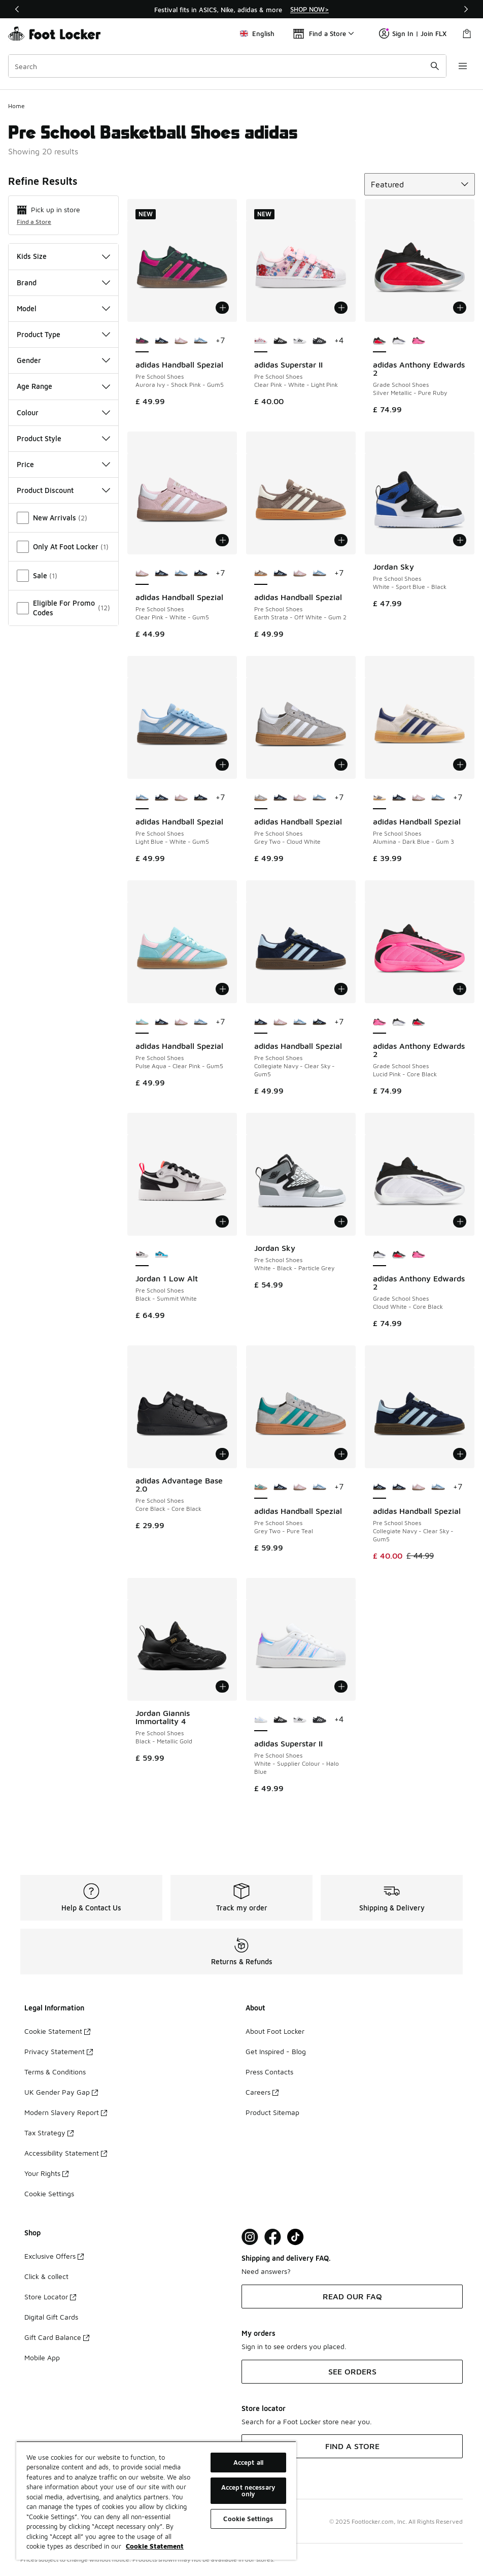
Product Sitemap (272, 2112)
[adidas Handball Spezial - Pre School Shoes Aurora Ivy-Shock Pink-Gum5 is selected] (142, 341)
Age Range (63, 386)
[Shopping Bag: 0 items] (467, 33)
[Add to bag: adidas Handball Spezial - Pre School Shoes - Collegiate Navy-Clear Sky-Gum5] (341, 989)
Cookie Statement (57, 2031)
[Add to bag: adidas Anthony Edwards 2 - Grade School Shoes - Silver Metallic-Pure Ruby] (459, 308)
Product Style (63, 438)
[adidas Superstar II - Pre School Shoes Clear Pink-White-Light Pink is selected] (260, 341)
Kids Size (63, 256)
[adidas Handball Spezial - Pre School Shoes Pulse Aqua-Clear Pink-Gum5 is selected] (142, 1022)
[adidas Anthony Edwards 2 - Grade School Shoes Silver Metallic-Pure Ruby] (418, 1022)
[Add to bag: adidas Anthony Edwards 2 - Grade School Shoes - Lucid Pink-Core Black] (459, 989)
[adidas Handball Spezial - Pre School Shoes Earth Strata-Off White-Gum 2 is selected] (260, 574)
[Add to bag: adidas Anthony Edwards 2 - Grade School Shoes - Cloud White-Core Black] (459, 1221)
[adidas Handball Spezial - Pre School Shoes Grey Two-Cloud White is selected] (260, 798)
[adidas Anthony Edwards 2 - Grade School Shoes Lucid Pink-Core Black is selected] (379, 1022)
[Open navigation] (463, 66)
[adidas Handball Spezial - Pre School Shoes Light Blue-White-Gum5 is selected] (142, 798)
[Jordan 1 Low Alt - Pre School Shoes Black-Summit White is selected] (142, 1255)
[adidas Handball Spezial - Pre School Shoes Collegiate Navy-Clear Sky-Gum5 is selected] (260, 1022)
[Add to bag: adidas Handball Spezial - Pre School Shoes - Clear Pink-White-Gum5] (222, 540)
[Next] (466, 9)
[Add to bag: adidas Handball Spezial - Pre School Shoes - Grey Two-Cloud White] (341, 764)
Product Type (63, 334)
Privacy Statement (58, 2051)
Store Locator (50, 2296)
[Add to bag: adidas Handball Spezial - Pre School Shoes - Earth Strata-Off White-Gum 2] (341, 540)
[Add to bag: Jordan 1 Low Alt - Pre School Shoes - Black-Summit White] (222, 1221)
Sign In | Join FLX (412, 33)
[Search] (227, 66)
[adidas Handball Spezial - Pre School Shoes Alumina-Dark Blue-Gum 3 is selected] (379, 798)
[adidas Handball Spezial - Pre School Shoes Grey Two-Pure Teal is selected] (260, 1487)
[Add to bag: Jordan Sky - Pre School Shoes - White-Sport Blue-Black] (459, 540)
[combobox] (227, 66)
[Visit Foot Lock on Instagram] (250, 2237)
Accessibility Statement (65, 2153)
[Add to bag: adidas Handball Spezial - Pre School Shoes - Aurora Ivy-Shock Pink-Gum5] (222, 308)
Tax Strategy (49, 2132)
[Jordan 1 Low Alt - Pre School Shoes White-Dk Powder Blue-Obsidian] (161, 1255)
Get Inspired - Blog (276, 2051)
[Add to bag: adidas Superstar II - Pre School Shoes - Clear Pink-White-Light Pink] (341, 308)
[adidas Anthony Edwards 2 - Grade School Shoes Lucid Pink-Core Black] (418, 341)
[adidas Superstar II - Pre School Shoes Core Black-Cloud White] (319, 341)
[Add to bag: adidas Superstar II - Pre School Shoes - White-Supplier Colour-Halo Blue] (341, 1686)
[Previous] (17, 9)
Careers (262, 2092)
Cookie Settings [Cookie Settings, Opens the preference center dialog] (248, 2519)
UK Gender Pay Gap (61, 2092)
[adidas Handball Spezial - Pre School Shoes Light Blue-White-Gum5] (200, 341)
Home (16, 106)
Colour (63, 412)
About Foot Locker (275, 2031)
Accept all (248, 2462)
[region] (241, 9)
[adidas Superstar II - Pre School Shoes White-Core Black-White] (299, 341)
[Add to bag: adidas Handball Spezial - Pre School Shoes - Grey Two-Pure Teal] (341, 1454)
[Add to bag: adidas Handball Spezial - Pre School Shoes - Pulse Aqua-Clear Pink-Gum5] (222, 989)
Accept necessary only (248, 2490)
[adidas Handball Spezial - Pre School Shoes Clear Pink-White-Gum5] (181, 341)
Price (63, 464)
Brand (63, 282)
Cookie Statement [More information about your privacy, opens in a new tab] (155, 2546)
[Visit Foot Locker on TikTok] (295, 2237)
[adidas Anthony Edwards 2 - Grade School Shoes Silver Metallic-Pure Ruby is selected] (379, 341)
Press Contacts (269, 2071)
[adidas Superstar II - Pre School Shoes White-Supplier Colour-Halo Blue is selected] (260, 1720)
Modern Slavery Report (65, 2112)
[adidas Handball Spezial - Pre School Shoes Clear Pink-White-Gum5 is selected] (142, 574)
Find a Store (34, 221)
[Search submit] (435, 66)
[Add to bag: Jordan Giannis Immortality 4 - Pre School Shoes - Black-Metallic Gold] (222, 1686)
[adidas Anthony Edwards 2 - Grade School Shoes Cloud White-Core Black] (398, 341)
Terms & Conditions (55, 2071)
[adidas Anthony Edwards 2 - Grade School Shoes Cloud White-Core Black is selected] (379, 1255)
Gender (63, 360)
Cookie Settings (49, 2193)
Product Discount (63, 490)
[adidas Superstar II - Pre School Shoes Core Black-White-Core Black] (280, 341)
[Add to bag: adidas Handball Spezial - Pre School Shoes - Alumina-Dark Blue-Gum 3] (459, 764)
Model (63, 308)
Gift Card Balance (56, 2337)
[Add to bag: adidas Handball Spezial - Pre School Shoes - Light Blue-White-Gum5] (222, 764)
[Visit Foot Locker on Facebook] (272, 2237)
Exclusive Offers (54, 2256)
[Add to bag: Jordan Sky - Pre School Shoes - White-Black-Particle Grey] (341, 1221)
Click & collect (46, 2276)
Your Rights (46, 2173)
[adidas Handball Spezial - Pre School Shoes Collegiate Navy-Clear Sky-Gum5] (161, 341)
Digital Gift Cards (51, 2317)
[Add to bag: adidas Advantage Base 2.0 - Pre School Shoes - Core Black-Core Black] (222, 1454)
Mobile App (42, 2357)
